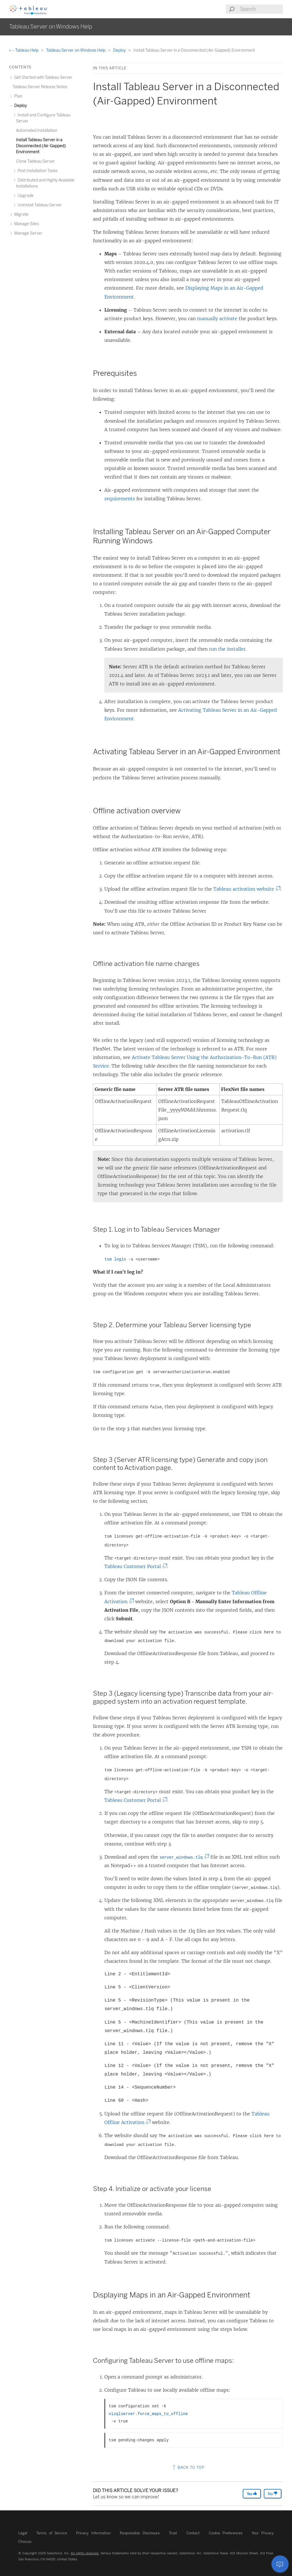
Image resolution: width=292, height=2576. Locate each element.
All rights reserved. (85, 2553)
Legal (22, 2533)
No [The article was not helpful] (272, 2493)
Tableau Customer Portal (134, 1566)
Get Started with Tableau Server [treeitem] (42, 77)
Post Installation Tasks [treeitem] (37, 170)
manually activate (217, 318)
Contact (193, 2533)
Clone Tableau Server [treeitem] (35, 161)
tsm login (115, 1259)
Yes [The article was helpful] (252, 2493)
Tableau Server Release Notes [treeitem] (40, 86)
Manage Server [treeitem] (27, 233)
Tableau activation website (245, 889)
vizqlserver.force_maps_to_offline (148, 2414)
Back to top (187, 2467)
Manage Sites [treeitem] (26, 223)
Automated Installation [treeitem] (36, 130)
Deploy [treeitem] (20, 105)
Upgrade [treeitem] (25, 195)
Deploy (120, 50)
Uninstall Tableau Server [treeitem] (39, 205)
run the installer (227, 649)
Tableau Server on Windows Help (76, 50)
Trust (173, 2533)
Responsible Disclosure (140, 2533)
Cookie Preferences (226, 2533)
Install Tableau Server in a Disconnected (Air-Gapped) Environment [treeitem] (41, 146)
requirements (119, 498)
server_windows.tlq (182, 1857)
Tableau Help (24, 50)
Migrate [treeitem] (21, 214)
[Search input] (261, 9)
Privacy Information (93, 2533)
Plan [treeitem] (17, 96)
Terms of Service (51, 2533)
